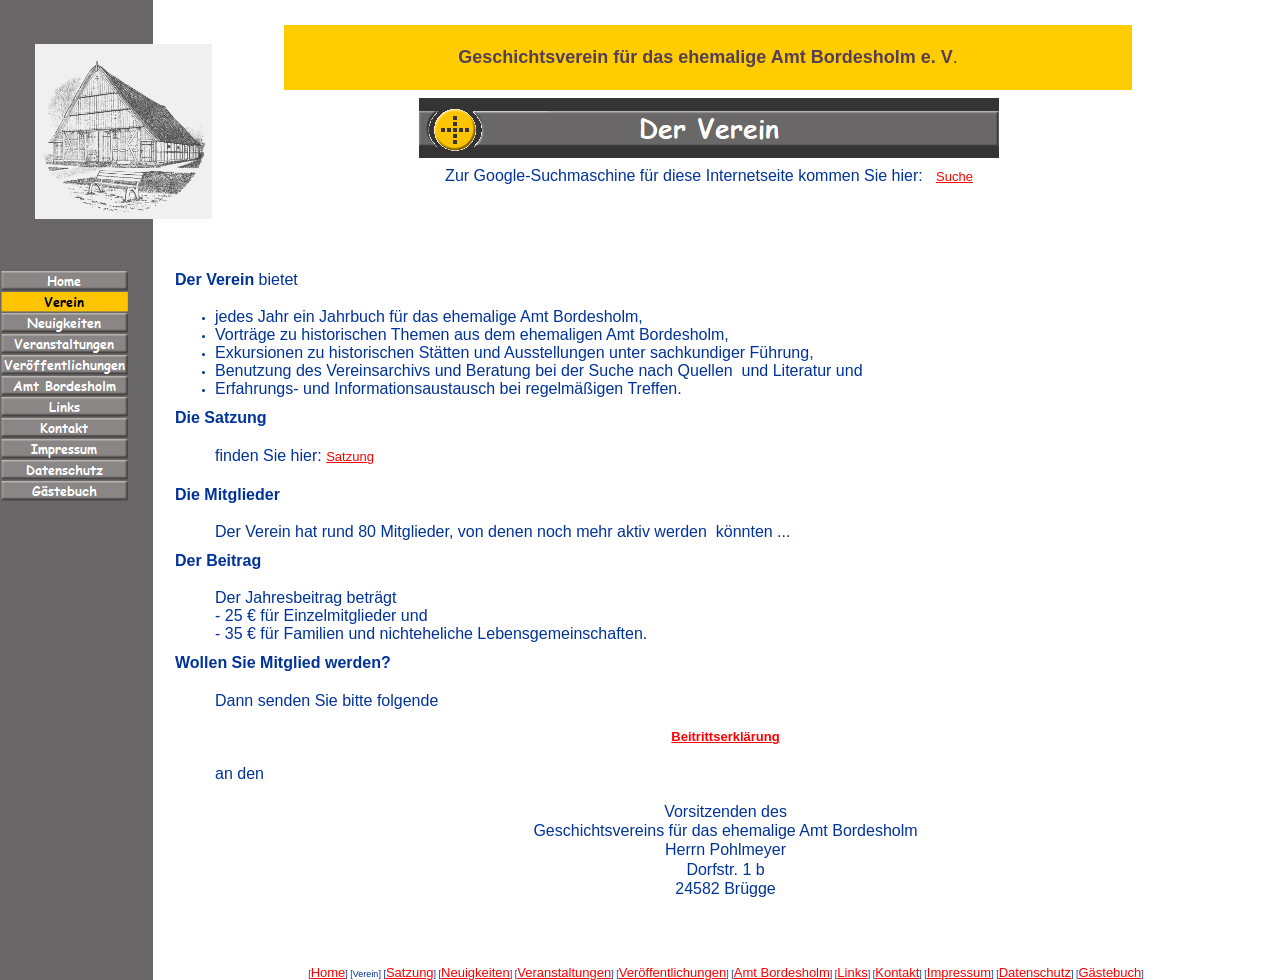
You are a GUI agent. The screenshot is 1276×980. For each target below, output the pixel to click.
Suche (954, 176)
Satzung (350, 456)
